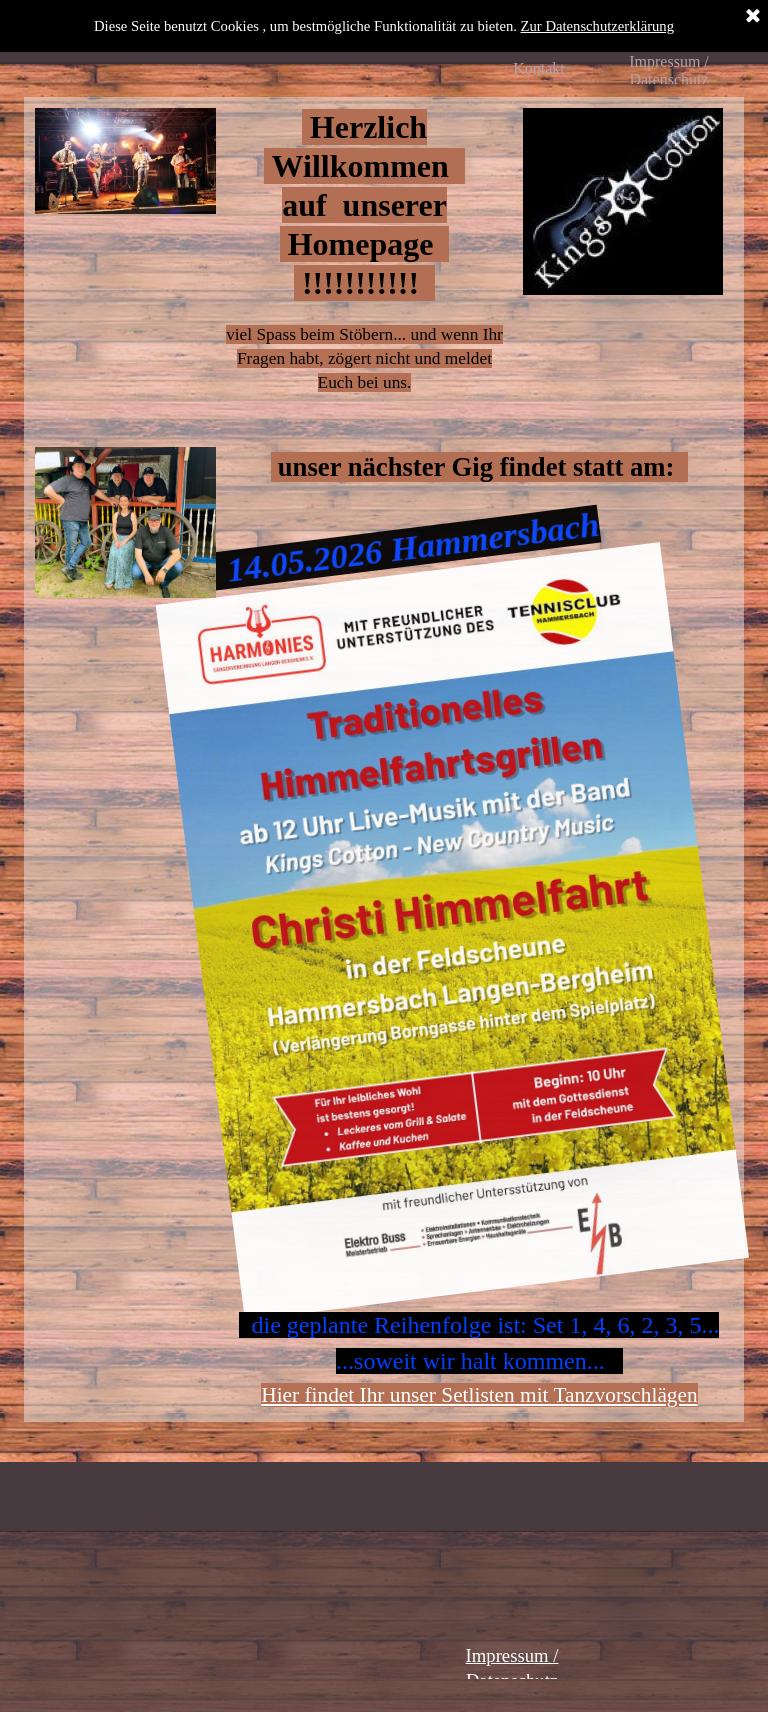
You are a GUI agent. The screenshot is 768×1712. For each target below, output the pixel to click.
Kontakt (539, 68)
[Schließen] (753, 17)
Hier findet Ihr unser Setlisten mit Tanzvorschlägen (479, 1395)
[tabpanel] (365, 271)
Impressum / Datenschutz (669, 70)
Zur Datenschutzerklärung (597, 26)
